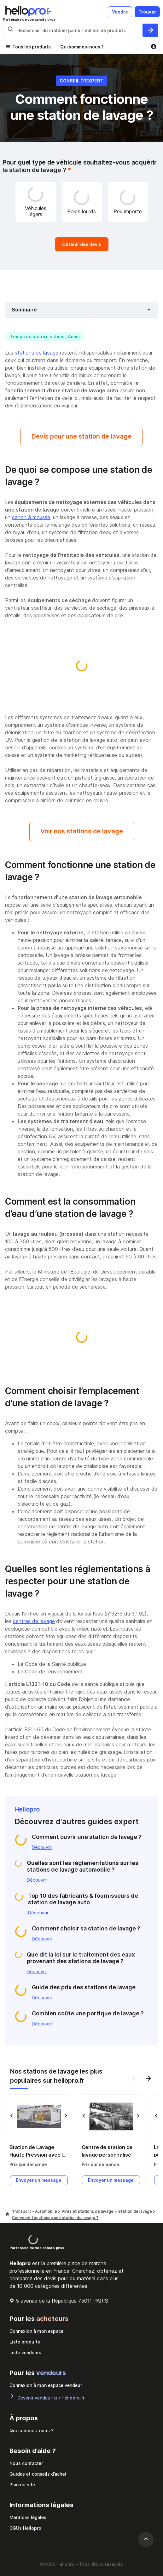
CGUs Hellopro (25, 2528)
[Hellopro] (7, 2214)
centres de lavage (34, 1621)
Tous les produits (31, 46)
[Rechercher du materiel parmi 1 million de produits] (150, 30)
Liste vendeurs (25, 2352)
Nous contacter (26, 2463)
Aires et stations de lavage (88, 2211)
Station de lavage (135, 2211)
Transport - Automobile (35, 2211)
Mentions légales (27, 2517)
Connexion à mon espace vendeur (45, 2385)
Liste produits (24, 2341)
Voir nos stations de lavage (81, 831)
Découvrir (42, 1847)
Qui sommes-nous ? (82, 46)
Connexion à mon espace (36, 2331)
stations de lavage (36, 353)
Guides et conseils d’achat (38, 2474)
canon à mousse (31, 517)
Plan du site (22, 2484)
